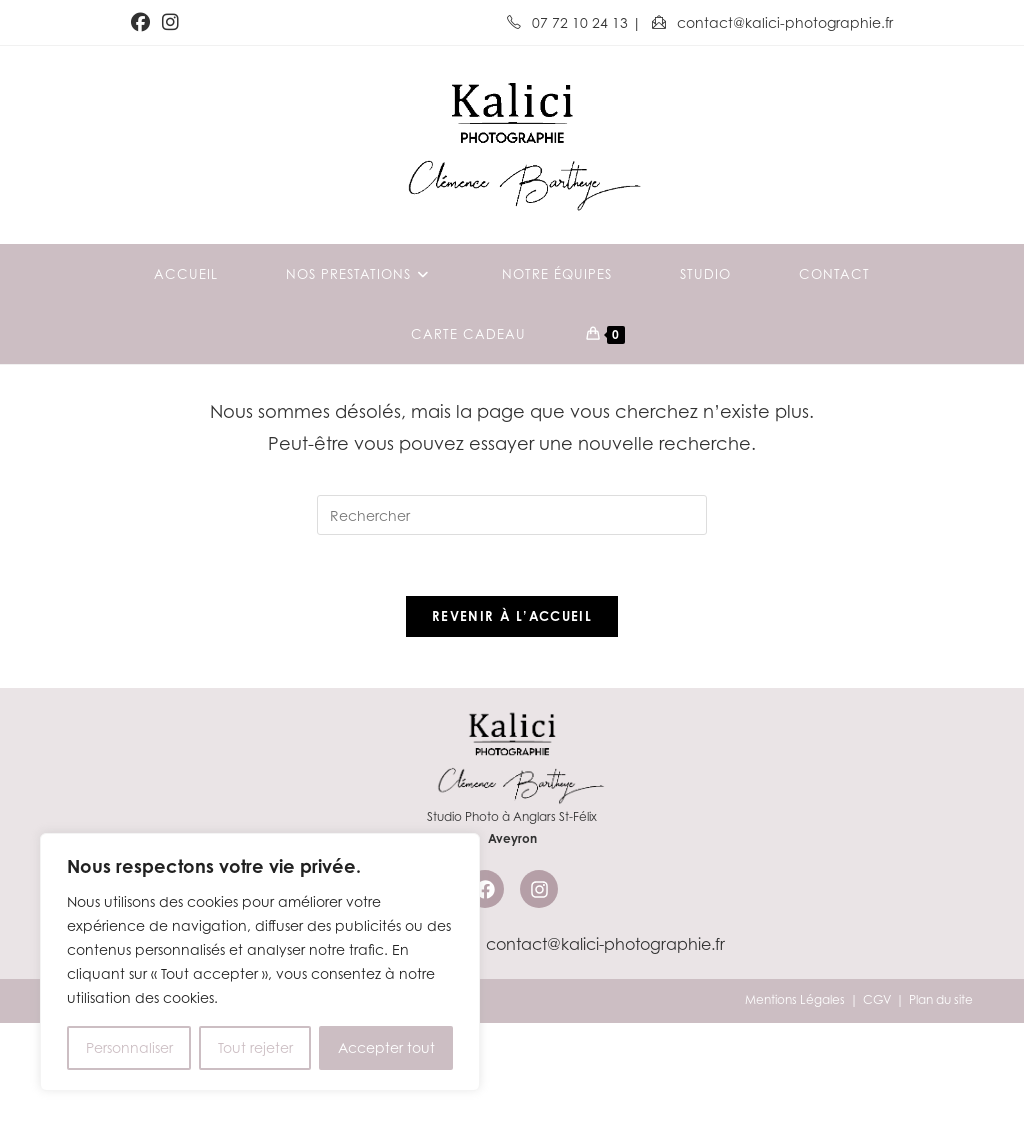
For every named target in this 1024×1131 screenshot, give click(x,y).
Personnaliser (129, 1047)
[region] (260, 962)
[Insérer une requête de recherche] (512, 623)
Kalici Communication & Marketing (302, 1107)
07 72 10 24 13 (569, 22)
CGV (877, 1107)
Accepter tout (386, 1047)
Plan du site (941, 1107)
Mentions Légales (795, 1107)
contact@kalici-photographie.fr (772, 22)
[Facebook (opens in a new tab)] (143, 23)
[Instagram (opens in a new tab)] (170, 23)
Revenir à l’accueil (512, 724)
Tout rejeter (255, 1047)
